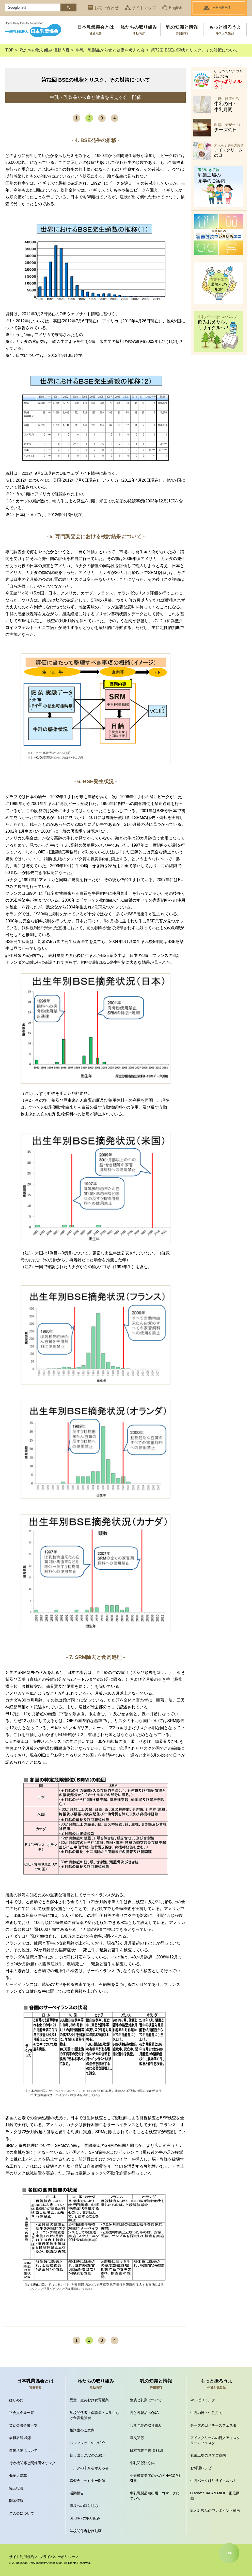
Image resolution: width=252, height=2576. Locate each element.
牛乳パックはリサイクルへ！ (213, 2481)
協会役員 (16, 2488)
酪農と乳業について (146, 2400)
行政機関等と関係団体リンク (32, 2463)
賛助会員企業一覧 (23, 2425)
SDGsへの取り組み (85, 2518)
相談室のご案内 (82, 2430)
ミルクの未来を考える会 (89, 2468)
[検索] (32, 8)
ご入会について (21, 2513)
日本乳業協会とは (95, 30)
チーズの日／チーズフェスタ (213, 2425)
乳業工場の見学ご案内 (208, 2455)
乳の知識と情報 (182, 30)
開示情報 (16, 2501)
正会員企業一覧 (21, 2413)
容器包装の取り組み (146, 2425)
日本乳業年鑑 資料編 (146, 2450)
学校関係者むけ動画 (86, 2531)
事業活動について (23, 2450)
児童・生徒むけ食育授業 (89, 2400)
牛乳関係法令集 (142, 2463)
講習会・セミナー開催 (87, 2481)
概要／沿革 (18, 2476)
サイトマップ (144, 8)
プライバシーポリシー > (59, 2557)
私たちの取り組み (138, 30)
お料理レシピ (201, 2468)
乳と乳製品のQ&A (144, 2413)
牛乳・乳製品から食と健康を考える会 (110, 50)
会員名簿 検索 (20, 2438)
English (175, 8)
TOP (9, 50)
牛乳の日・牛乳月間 (206, 2413)
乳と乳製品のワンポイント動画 (215, 2511)
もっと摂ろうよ (224, 30)
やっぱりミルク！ (204, 2400)
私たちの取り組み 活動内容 (45, 50)
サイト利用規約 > (23, 2557)
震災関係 (137, 2438)
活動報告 (77, 2493)
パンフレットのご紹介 (87, 2443)
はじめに (16, 2400)
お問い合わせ (106, 8)
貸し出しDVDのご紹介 (88, 2455)
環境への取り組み (84, 2506)
